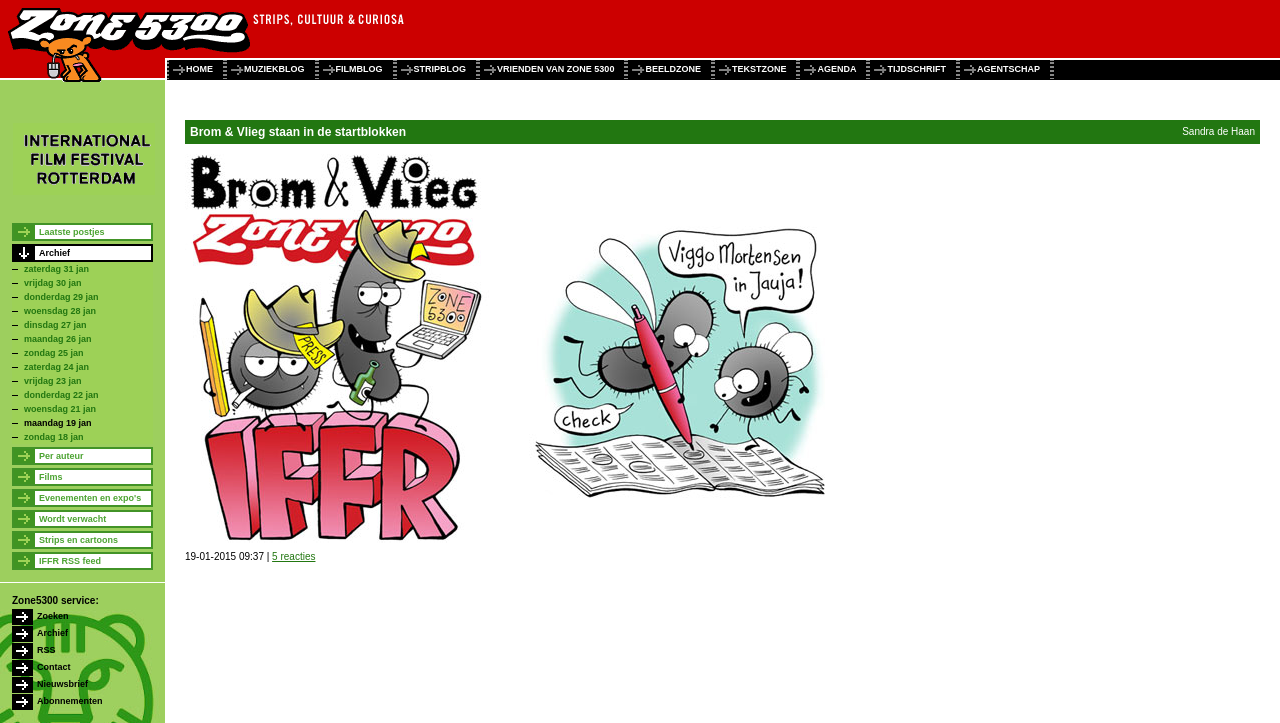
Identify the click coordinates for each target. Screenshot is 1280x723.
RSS (46, 650)
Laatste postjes (72, 232)
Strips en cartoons (78, 540)
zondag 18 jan (54, 437)
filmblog (359, 69)
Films (51, 477)
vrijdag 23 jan (53, 381)
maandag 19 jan (58, 423)
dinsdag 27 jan (55, 325)
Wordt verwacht (72, 519)
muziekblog (274, 69)
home (199, 69)
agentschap (1008, 69)
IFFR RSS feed (70, 561)
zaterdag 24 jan (56, 367)
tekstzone (759, 69)
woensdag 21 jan (60, 409)
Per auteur (61, 456)
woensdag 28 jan (60, 311)
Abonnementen (70, 701)
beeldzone (673, 69)
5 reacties (293, 556)
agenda (836, 69)
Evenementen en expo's (90, 498)
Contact (54, 667)
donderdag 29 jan (61, 297)
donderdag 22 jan (61, 395)
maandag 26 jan (58, 339)
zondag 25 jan (54, 353)
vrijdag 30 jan (53, 283)
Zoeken (53, 616)
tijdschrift (916, 69)
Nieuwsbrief (62, 684)
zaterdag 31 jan (56, 269)
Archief (54, 253)
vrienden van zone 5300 (555, 69)
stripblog (440, 69)
